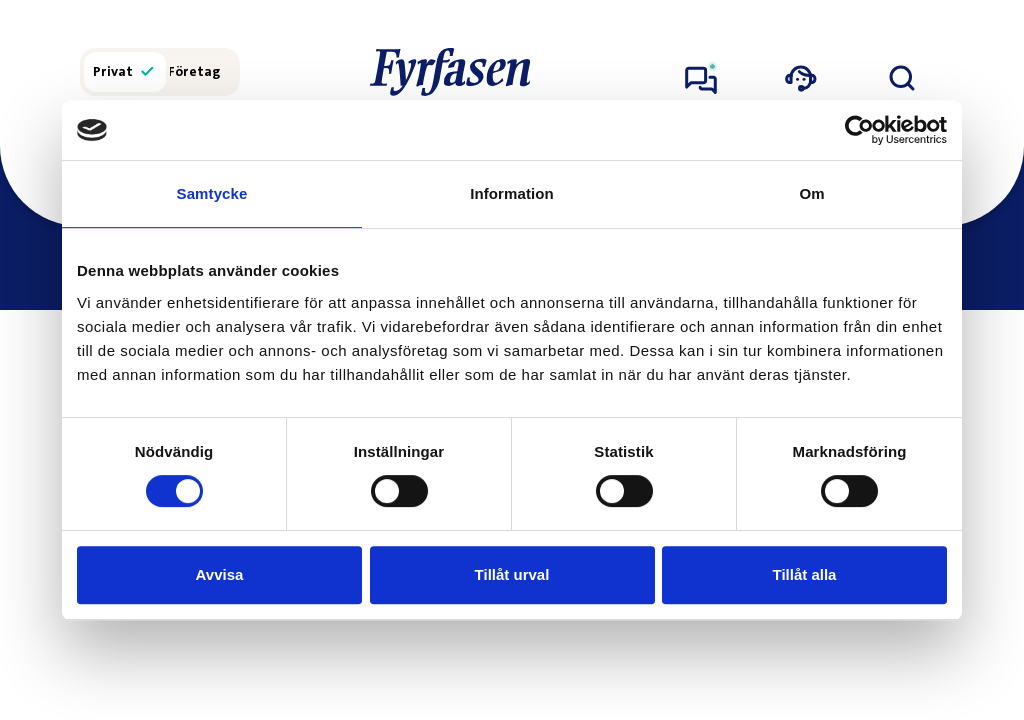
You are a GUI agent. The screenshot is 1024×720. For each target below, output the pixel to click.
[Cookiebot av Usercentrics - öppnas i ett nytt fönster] (859, 130)
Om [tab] (811, 193)
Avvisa (220, 574)
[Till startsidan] (450, 72)
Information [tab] (512, 193)
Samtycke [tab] (212, 193)
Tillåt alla (805, 574)
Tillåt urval (512, 574)
